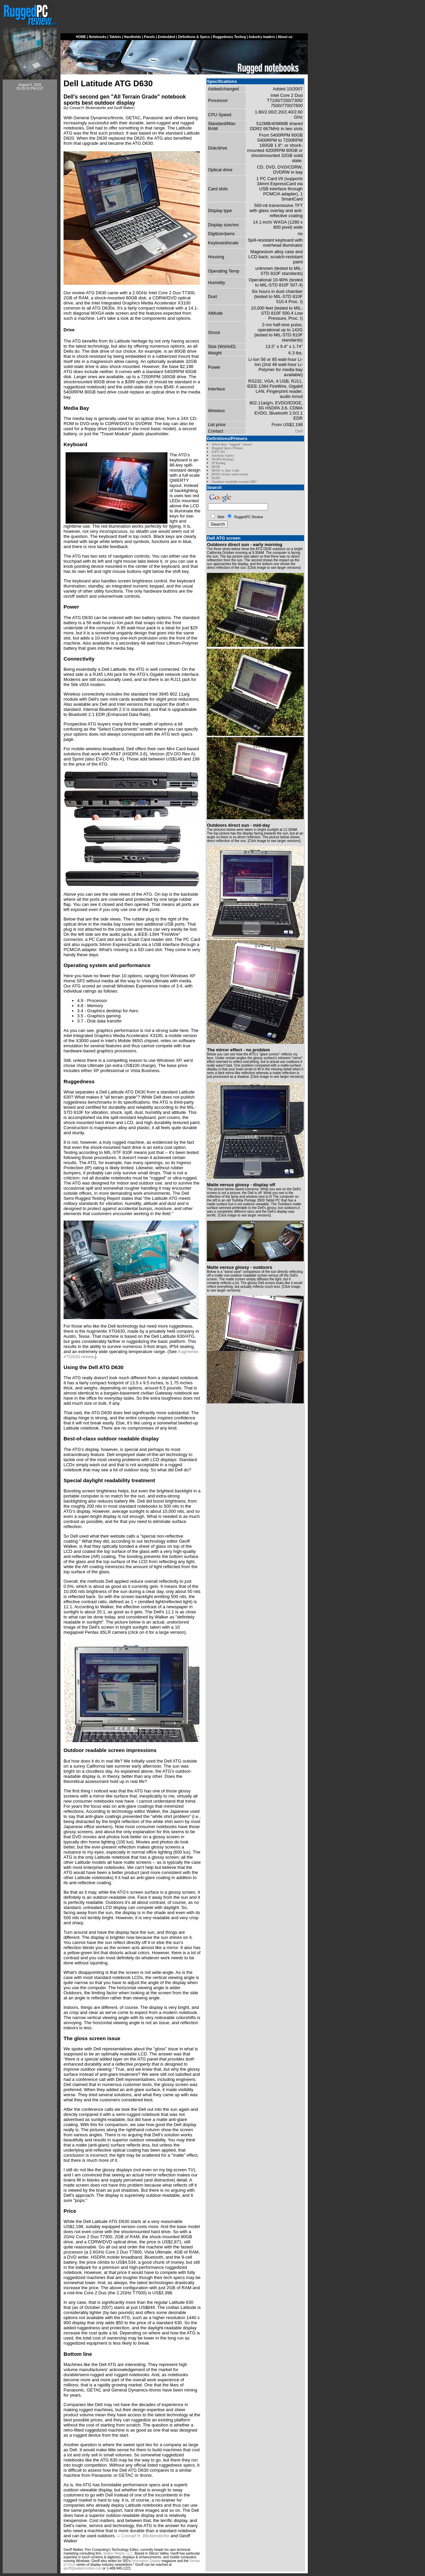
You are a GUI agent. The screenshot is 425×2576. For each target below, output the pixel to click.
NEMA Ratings (223, 459)
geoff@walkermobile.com (83, 2568)
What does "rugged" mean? (232, 444)
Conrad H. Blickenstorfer (145, 2535)
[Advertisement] (30, 198)
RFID (216, 467)
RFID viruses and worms (230, 474)
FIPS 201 (218, 452)
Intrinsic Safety (223, 455)
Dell (299, 431)
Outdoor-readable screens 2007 (234, 482)
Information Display (146, 2561)
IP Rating (219, 463)
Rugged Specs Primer (227, 448)
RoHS (216, 478)
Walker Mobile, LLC (118, 2553)
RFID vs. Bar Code (225, 470)
